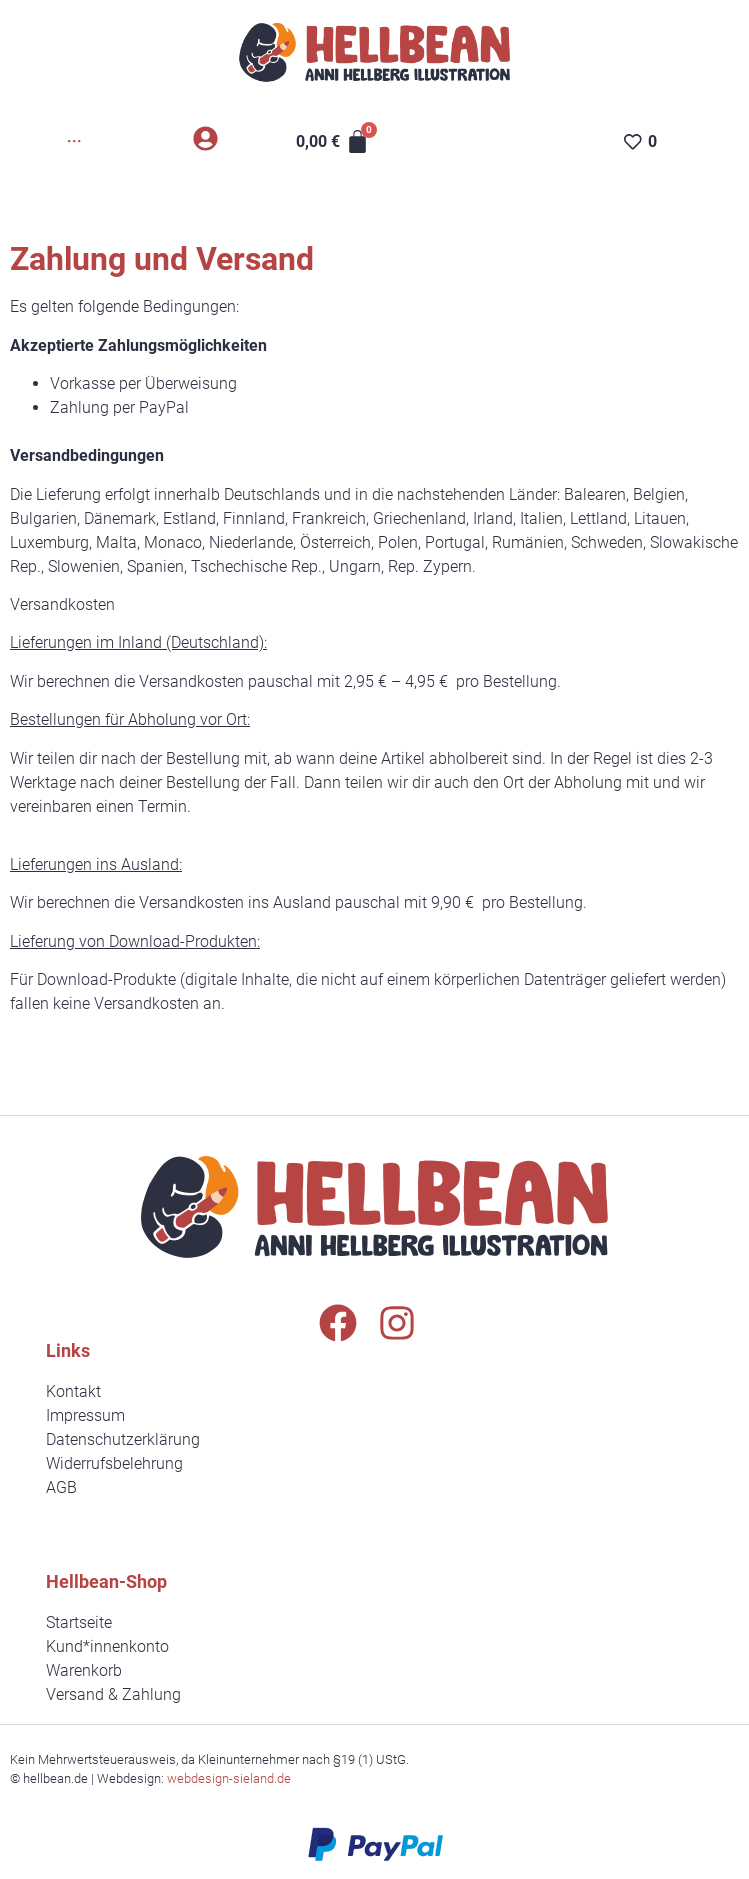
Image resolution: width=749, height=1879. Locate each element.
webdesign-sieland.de (229, 1778)
